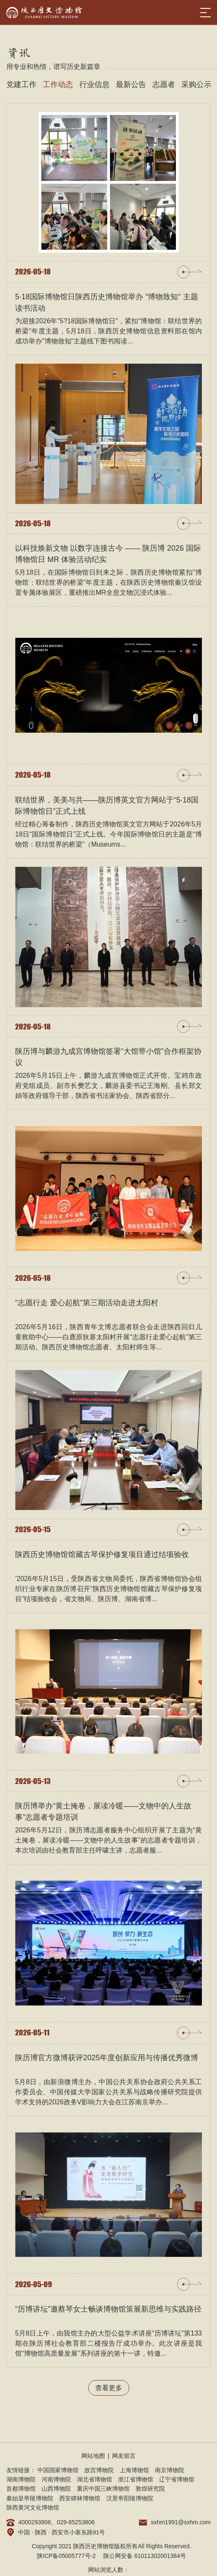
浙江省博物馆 (135, 2479)
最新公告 (131, 84)
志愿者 (163, 84)
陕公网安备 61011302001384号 (144, 2555)
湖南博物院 (21, 2479)
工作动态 (58, 84)
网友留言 (124, 2455)
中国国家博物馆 (57, 2470)
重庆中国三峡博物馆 (103, 2488)
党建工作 (21, 84)
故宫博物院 (99, 2470)
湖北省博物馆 (94, 2479)
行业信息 (94, 84)
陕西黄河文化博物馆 (32, 2507)
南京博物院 (169, 2470)
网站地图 (93, 2455)
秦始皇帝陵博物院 (29, 2498)
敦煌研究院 (150, 2488)
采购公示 (196, 84)
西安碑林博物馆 (79, 2498)
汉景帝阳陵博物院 (129, 2498)
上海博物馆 (134, 2470)
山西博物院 (56, 2488)
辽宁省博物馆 (176, 2479)
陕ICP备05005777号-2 (66, 2555)
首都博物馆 (21, 2488)
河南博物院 (56, 2479)
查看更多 (108, 2387)
